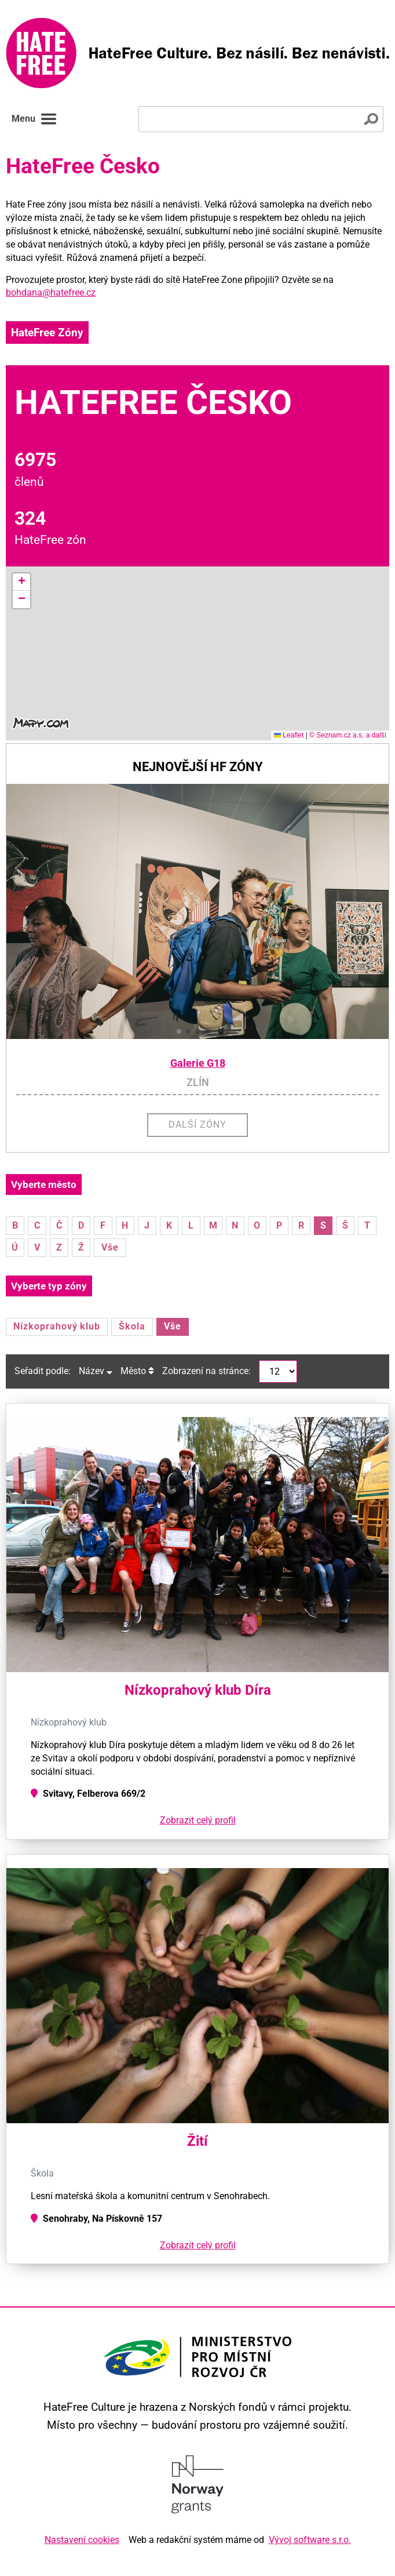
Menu (34, 119)
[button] (21, 582)
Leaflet (288, 735)
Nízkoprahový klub (56, 1326)
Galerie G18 (197, 1063)
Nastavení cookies (82, 2539)
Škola (132, 1326)
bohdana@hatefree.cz (51, 292)
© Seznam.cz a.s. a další (347, 735)
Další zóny (197, 1124)
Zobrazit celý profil (198, 1820)
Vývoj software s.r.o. (310, 2539)
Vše (110, 1247)
